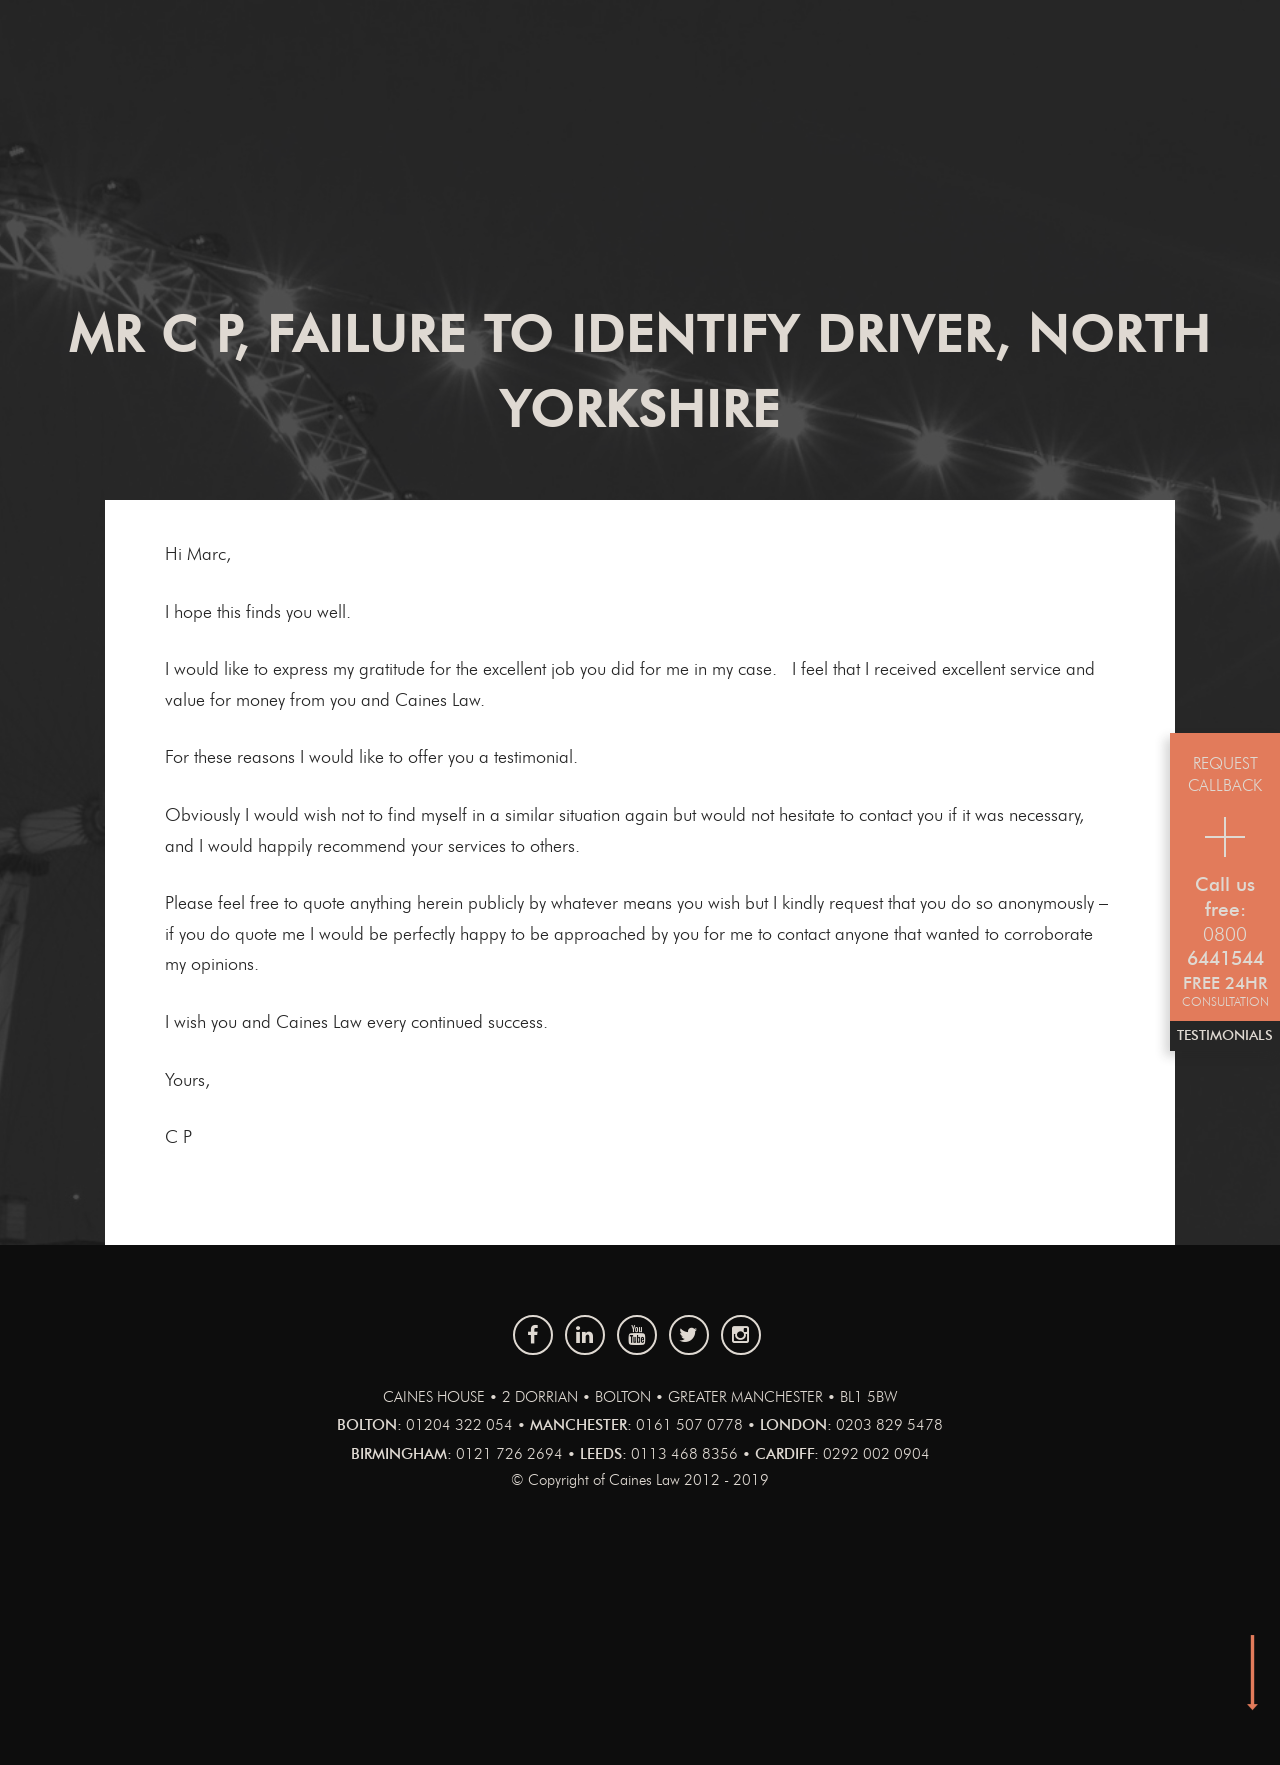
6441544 (1225, 959)
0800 (1225, 935)
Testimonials (1225, 1036)
